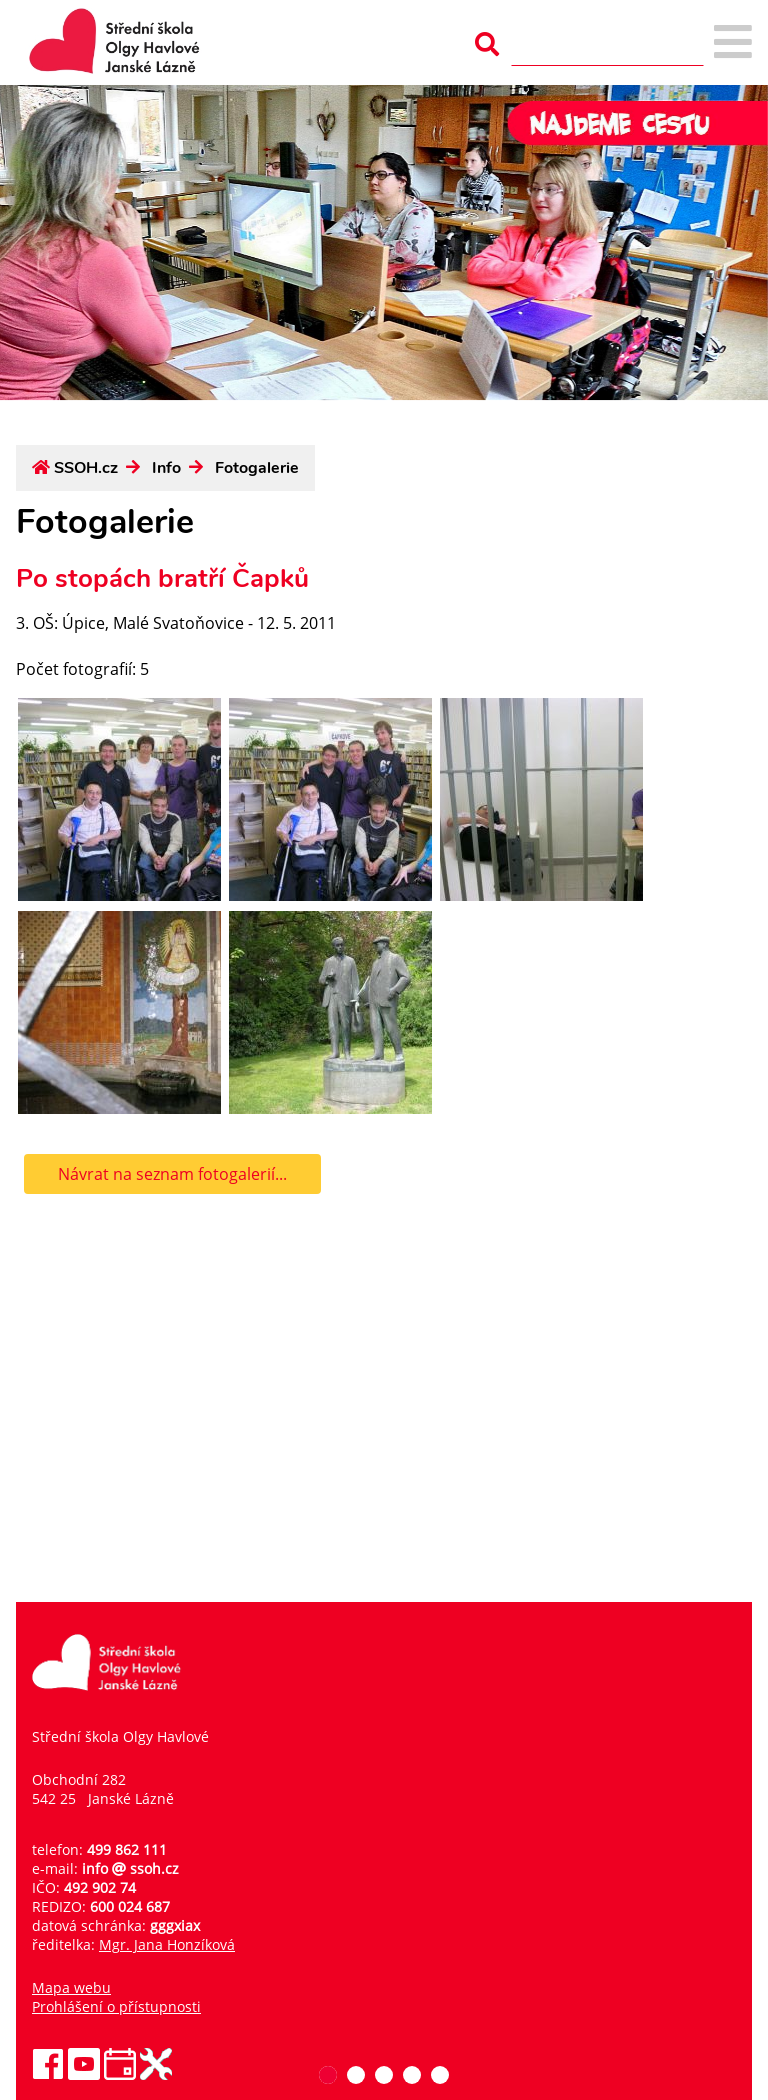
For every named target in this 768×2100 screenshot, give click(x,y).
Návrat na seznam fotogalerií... (172, 1174)
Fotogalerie (257, 468)
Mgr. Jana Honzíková (167, 1944)
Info (166, 468)
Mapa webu (71, 1987)
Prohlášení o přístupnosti (116, 2006)
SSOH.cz (86, 468)
